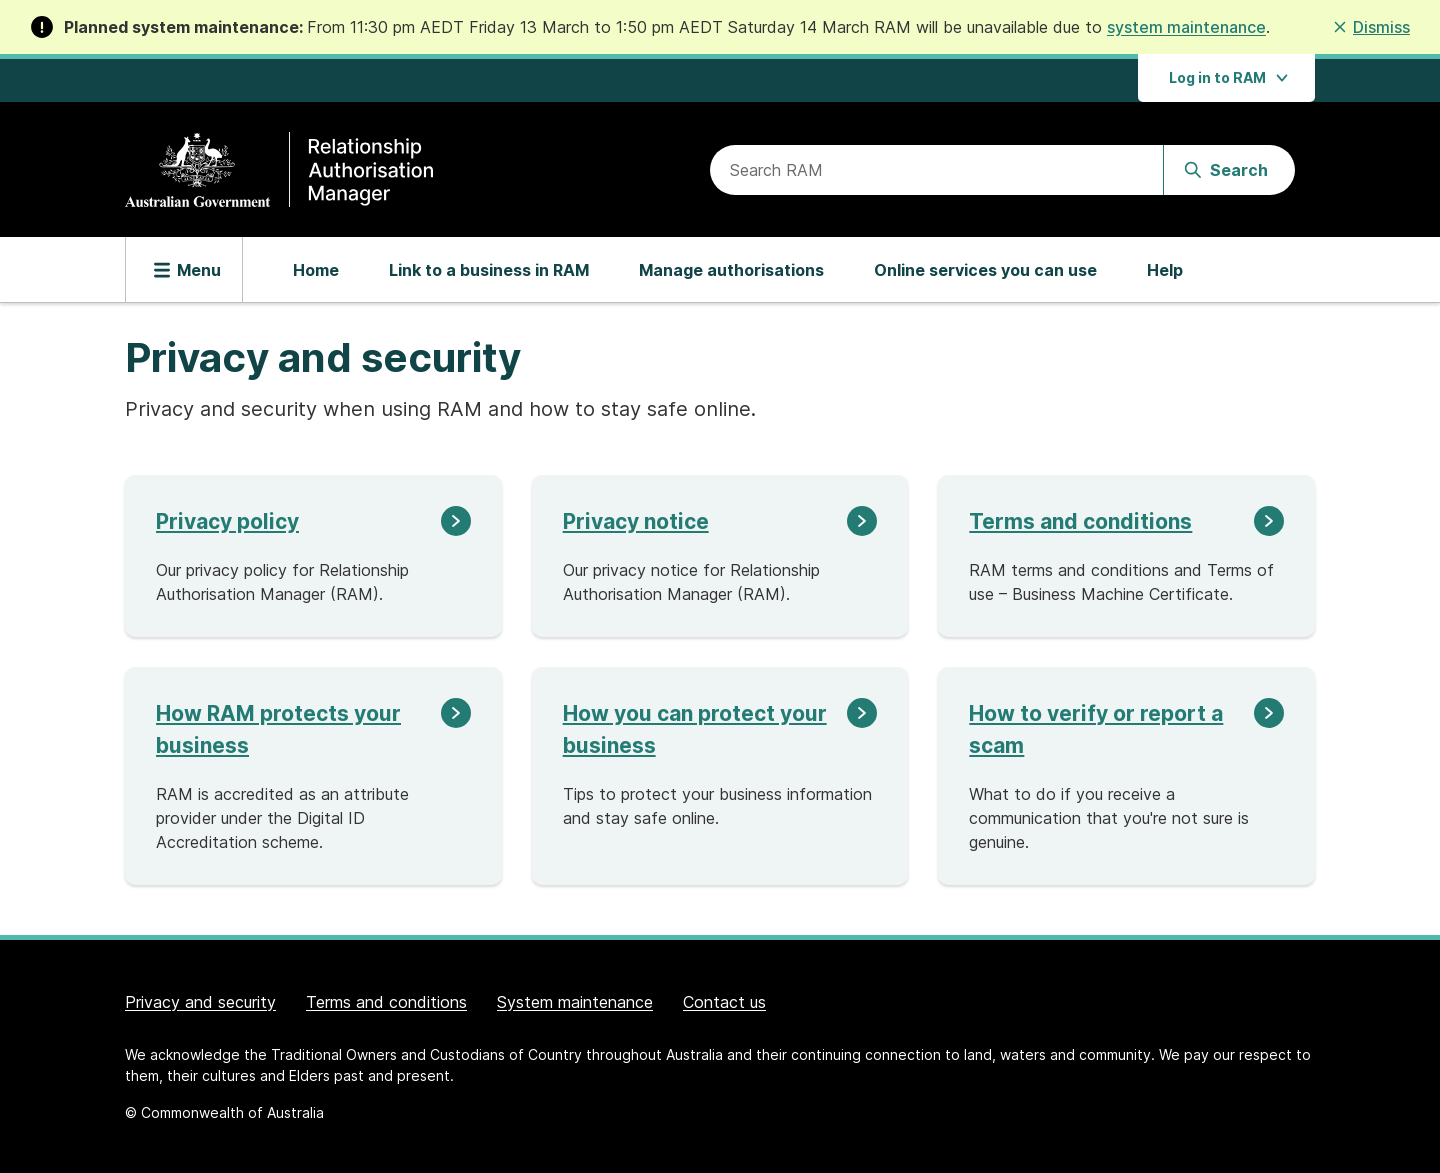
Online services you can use (985, 270)
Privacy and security (200, 1002)
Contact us (724, 1002)
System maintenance (575, 1002)
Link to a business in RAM (489, 270)
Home (316, 270)
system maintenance (1186, 27)
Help (1165, 270)
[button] (1371, 27)
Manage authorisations (731, 270)
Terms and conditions (386, 1002)
